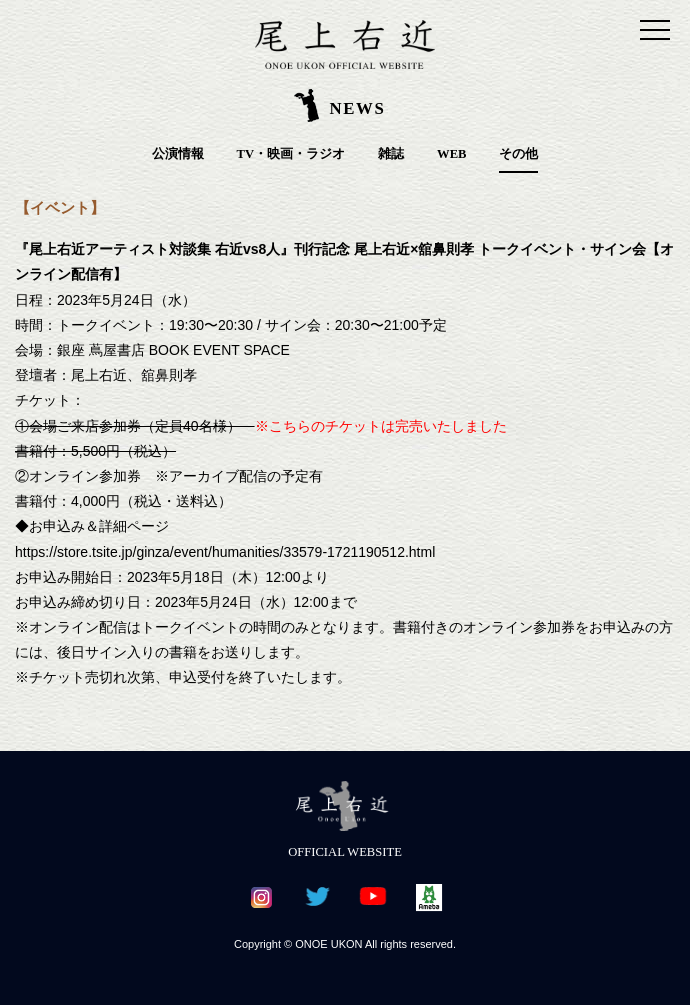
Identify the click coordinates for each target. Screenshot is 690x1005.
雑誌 (391, 154)
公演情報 (178, 154)
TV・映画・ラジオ (291, 154)
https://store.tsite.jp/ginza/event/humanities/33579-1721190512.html (225, 552)
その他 (518, 154)
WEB (451, 154)
